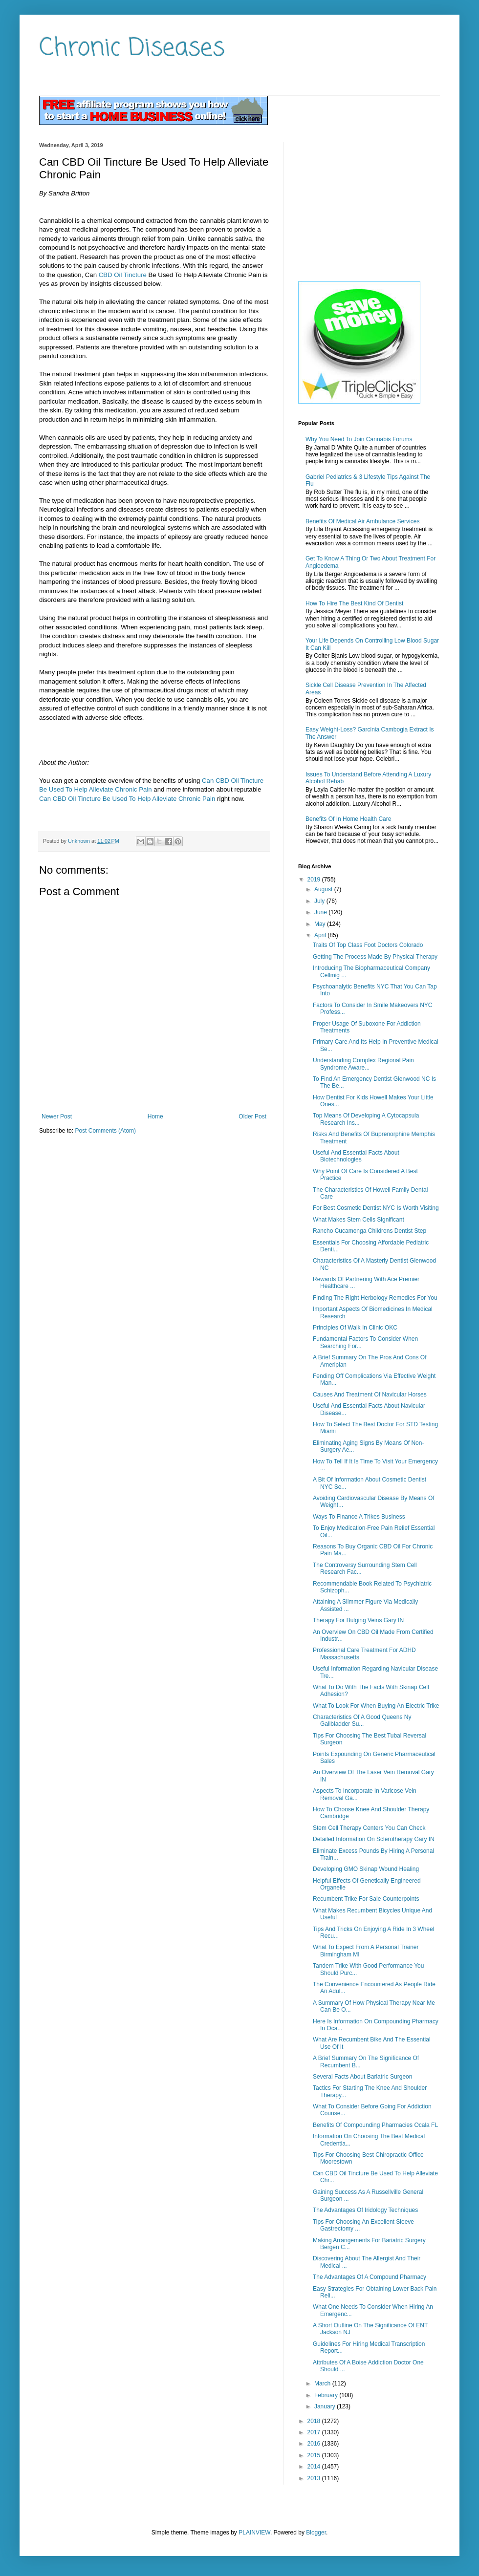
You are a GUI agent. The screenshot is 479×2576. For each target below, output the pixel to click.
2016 (314, 2443)
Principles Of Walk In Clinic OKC (355, 1327)
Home (155, 1116)
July (320, 901)
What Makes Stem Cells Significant (358, 1219)
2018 (314, 2421)
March (323, 2383)
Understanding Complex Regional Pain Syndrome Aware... (363, 1064)
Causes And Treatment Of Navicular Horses (370, 1394)
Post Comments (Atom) (105, 1130)
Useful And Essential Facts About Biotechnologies (356, 1156)
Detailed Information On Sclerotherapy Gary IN (374, 1839)
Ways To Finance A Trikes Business (359, 1516)
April (320, 935)
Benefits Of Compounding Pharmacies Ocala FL (375, 2125)
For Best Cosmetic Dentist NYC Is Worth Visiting (376, 1207)
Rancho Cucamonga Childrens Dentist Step (369, 1230)
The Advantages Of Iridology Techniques (365, 2210)
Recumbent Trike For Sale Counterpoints (366, 1898)
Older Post (252, 1116)
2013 (314, 2478)
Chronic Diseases (132, 48)
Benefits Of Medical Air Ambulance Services (362, 521)
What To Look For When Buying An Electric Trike (376, 1705)
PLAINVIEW (254, 2532)
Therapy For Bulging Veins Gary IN (358, 1620)
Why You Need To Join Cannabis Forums (359, 439)
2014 (314, 2466)
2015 (314, 2455)
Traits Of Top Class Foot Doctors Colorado (368, 945)
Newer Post (57, 1116)
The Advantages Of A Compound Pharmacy (369, 2277)
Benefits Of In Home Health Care (348, 819)
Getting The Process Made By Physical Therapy (375, 956)
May (320, 924)
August (324, 889)
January (325, 2406)
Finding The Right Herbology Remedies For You (375, 1297)
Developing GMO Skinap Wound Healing (366, 1869)
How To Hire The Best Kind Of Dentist (354, 603)
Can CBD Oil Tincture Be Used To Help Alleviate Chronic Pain (127, 798)
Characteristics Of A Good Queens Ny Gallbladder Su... (362, 1720)
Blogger (316, 2532)
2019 (314, 879)
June (321, 912)
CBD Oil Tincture (123, 275)
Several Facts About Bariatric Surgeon (362, 2076)
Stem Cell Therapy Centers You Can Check (369, 1828)
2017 (314, 2432)
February (326, 2395)
